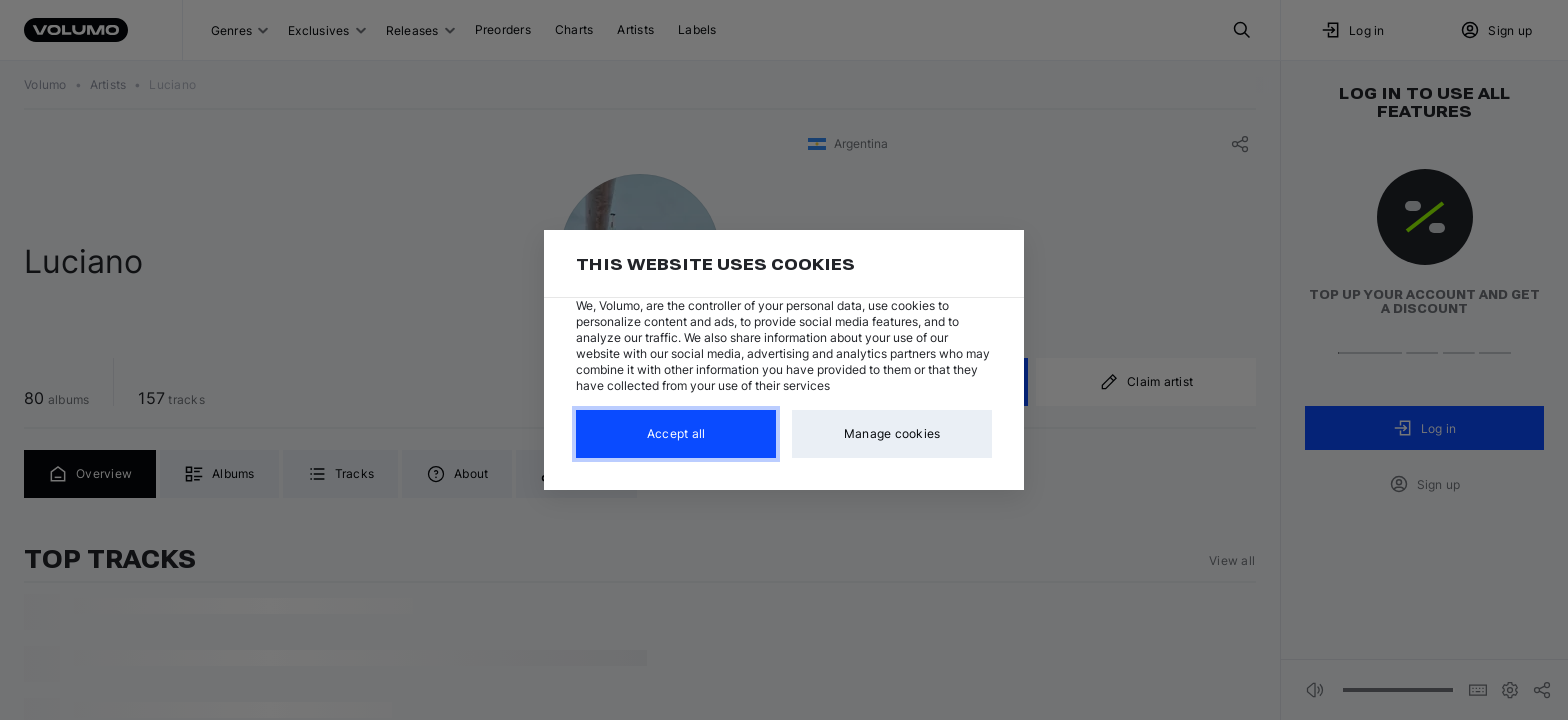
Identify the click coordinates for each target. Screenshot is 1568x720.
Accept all (676, 433)
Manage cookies (892, 433)
